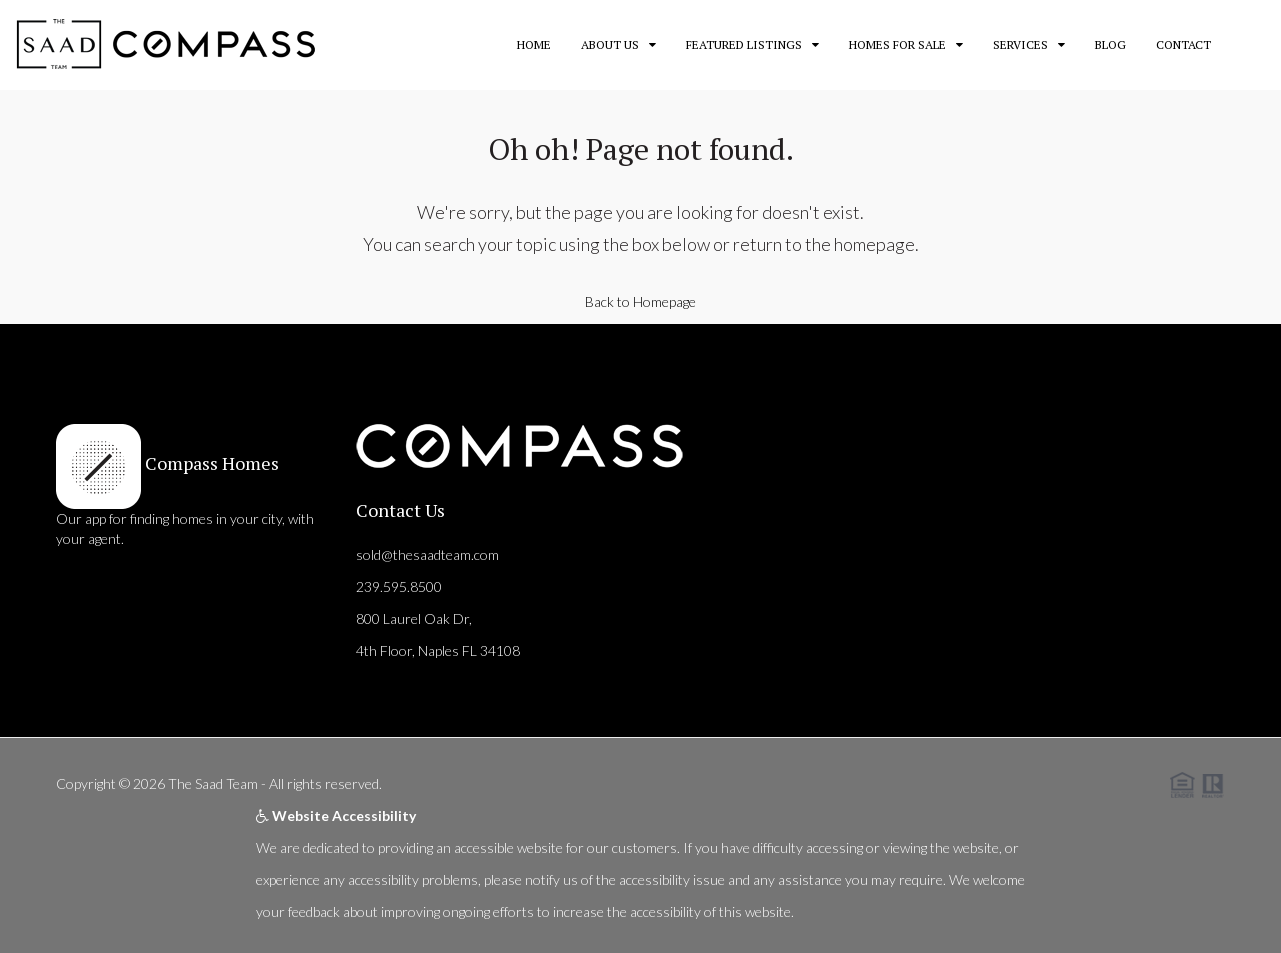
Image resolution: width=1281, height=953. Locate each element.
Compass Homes (210, 463)
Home (534, 44)
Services (1020, 44)
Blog (1110, 44)
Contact (1183, 44)
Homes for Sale (897, 44)
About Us (610, 44)
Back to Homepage (640, 301)
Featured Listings (744, 44)
